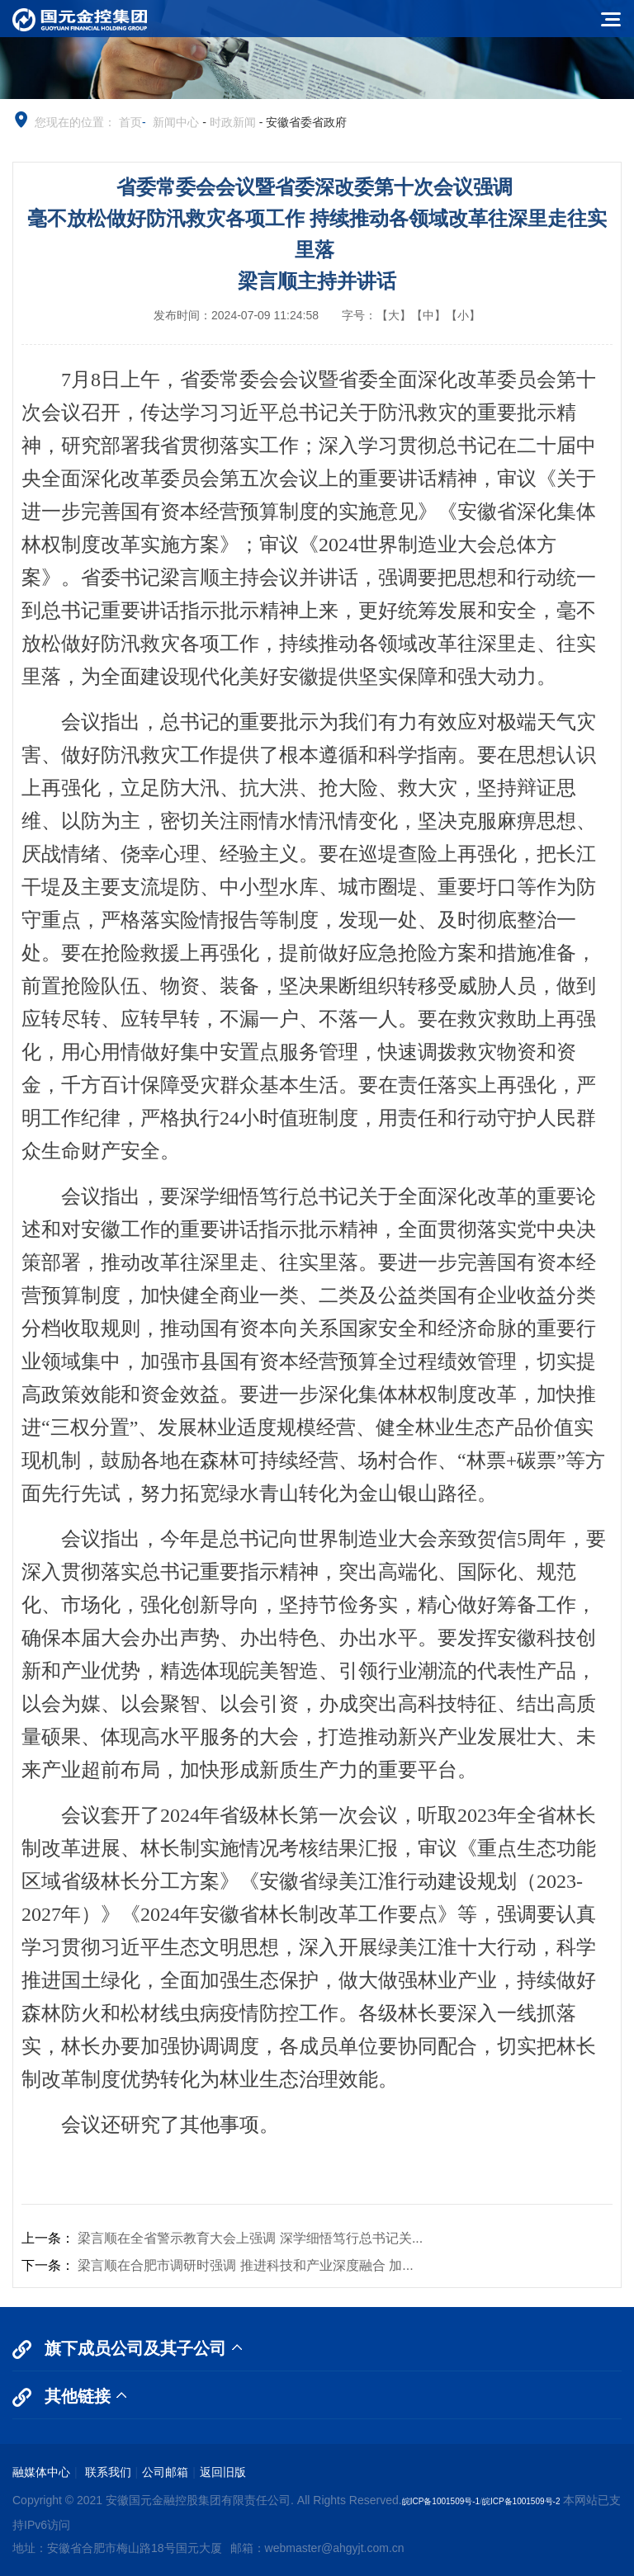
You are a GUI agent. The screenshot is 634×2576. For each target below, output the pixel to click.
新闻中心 (176, 122)
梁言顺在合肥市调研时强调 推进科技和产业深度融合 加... (245, 2265)
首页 (130, 122)
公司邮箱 (165, 2472)
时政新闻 (233, 122)
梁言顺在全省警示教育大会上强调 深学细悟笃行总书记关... (250, 2238)
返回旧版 (223, 2472)
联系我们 (106, 2472)
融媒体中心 (41, 2472)
